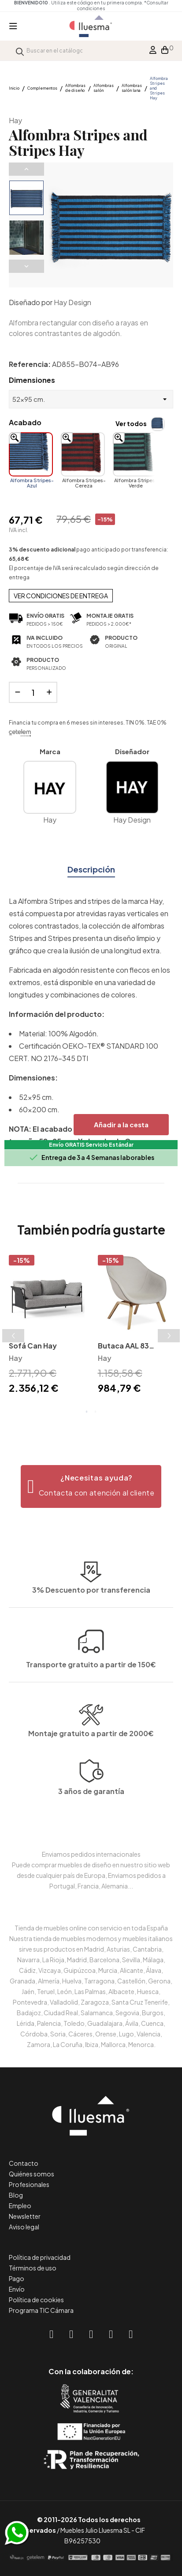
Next (26, 266)
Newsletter (25, 2216)
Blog (16, 2195)
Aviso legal (24, 2227)
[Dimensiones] (91, 399)
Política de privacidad (40, 2257)
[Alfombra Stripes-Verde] (135, 454)
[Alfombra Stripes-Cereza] (83, 454)
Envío (17, 2289)
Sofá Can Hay (33, 1345)
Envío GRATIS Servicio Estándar (91, 1144)
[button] (91, 1486)
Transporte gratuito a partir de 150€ (91, 1592)
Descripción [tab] (91, 869)
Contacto (23, 2163)
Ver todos (131, 423)
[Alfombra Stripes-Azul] (31, 454)
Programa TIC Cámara (41, 2310)
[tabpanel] (46, 1326)
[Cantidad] (33, 692)
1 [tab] (86, 1411)
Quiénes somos (31, 2174)
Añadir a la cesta (121, 1124)
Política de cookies (36, 2300)
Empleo (20, 2206)
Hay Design (72, 302)
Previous (26, 169)
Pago (16, 2278)
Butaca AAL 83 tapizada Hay (123, 1346)
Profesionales (29, 2184)
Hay (15, 120)
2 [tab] (95, 1411)
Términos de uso (32, 2268)
